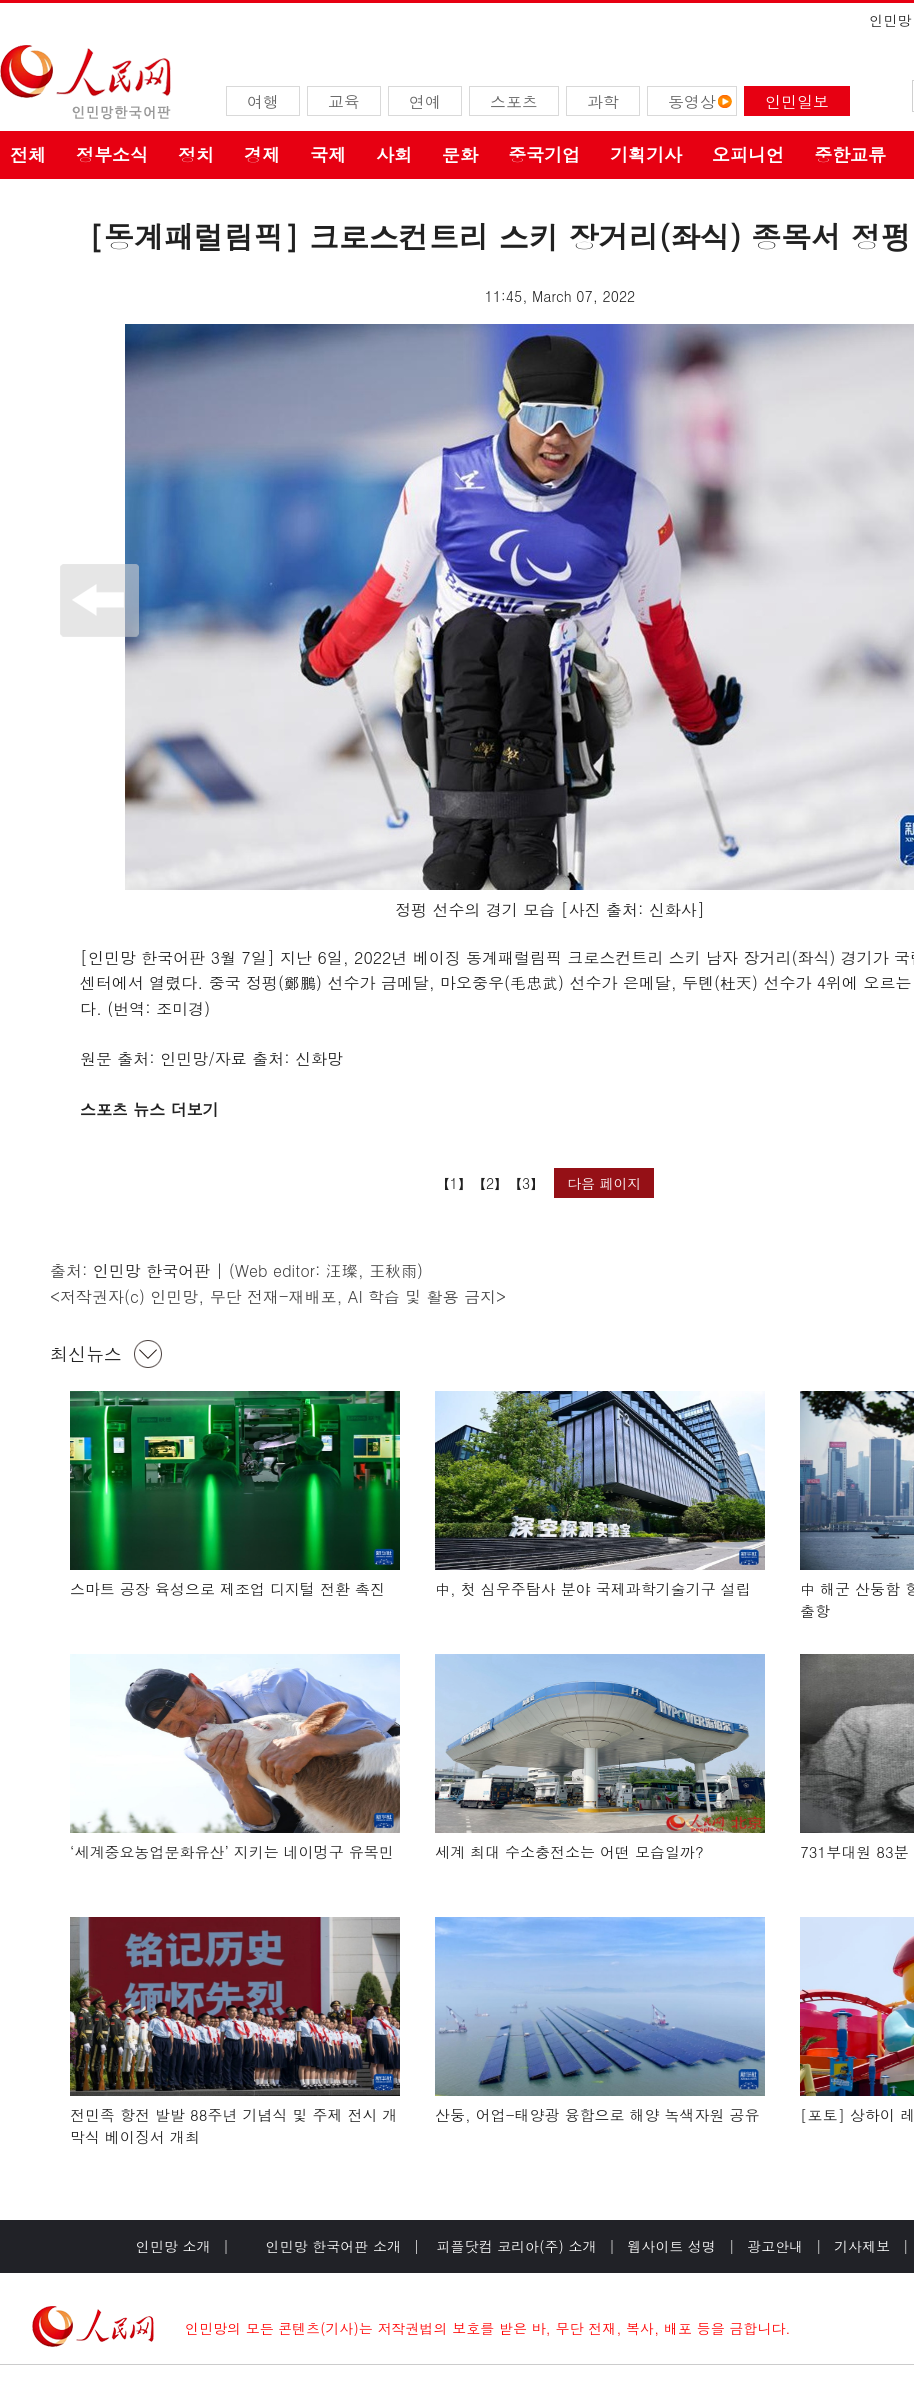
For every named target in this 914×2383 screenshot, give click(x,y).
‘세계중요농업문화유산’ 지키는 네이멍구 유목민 (232, 1851)
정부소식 (112, 154)
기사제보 (862, 2246)
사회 (394, 154)
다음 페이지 (604, 1183)
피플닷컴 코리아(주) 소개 (514, 2246)
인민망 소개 (173, 2246)
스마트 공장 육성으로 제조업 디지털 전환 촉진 (227, 1588)
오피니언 (748, 154)
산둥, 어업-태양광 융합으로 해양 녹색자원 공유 (597, 2114)
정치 (196, 154)
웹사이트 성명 (671, 2246)
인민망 (890, 20)
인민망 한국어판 (151, 1270)
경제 (262, 154)
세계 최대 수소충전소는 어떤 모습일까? (569, 1851)
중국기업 (544, 154)
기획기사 (646, 154)
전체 (28, 154)
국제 (328, 154)
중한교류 (850, 154)
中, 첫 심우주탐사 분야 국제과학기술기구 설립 (593, 1588)
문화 (460, 154)
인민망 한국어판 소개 (333, 2246)
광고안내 (775, 2246)
